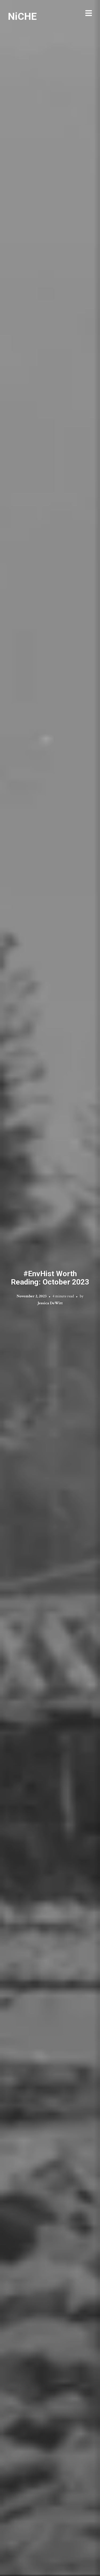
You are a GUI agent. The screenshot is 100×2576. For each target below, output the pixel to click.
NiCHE (22, 16)
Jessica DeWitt (50, 1303)
